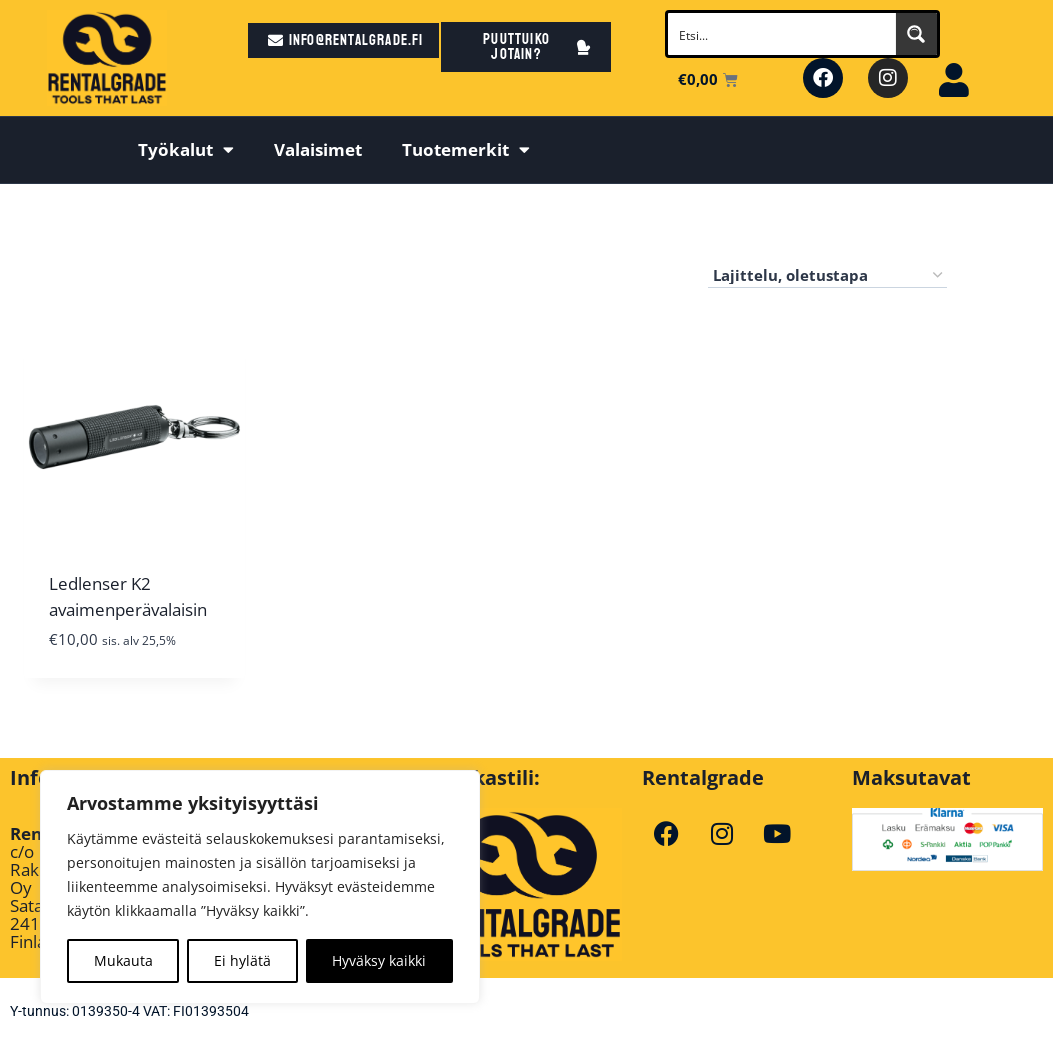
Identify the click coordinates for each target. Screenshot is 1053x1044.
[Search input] (782, 34)
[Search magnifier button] (916, 34)
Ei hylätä (242, 960)
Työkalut (186, 149)
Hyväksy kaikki (379, 960)
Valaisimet (318, 149)
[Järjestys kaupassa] (827, 276)
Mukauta (123, 960)
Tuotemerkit (466, 149)
